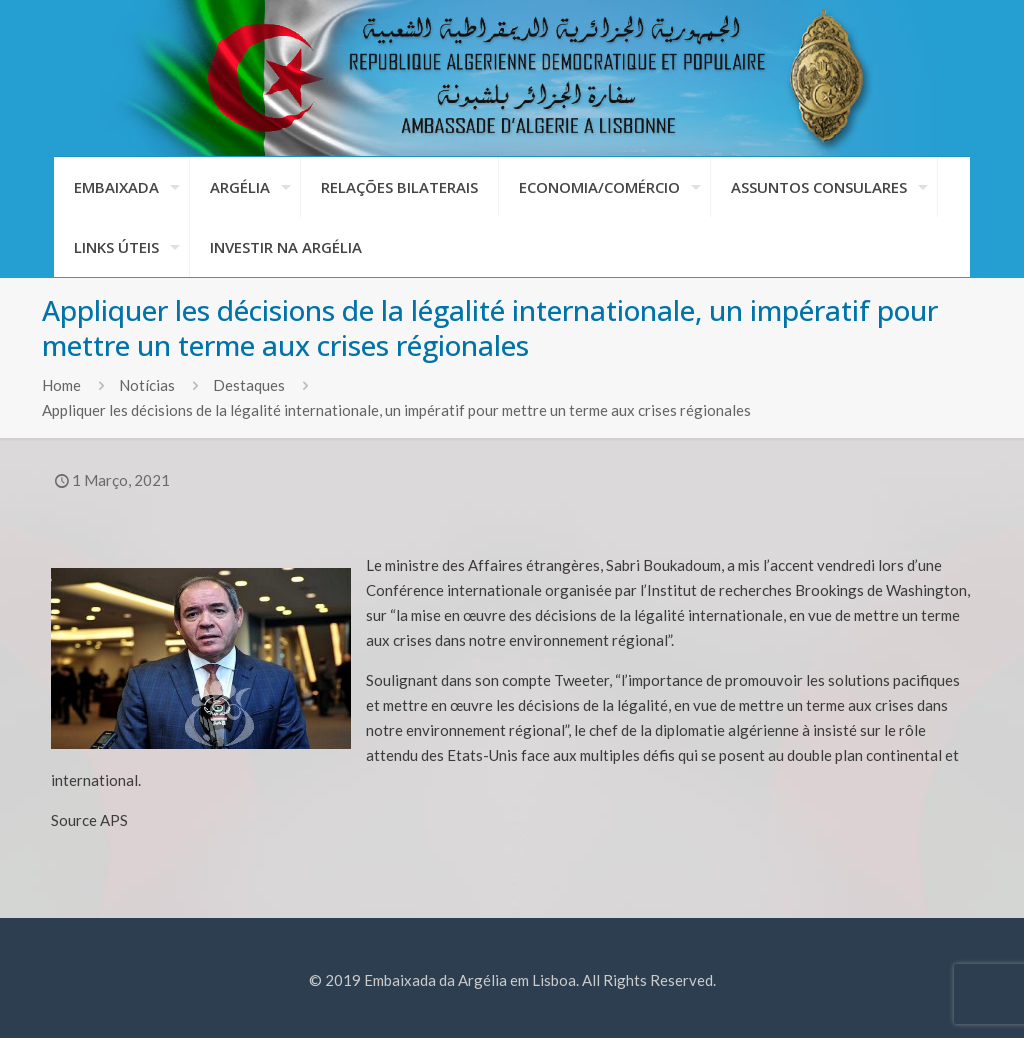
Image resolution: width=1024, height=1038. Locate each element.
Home (61, 385)
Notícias (147, 385)
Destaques (249, 385)
